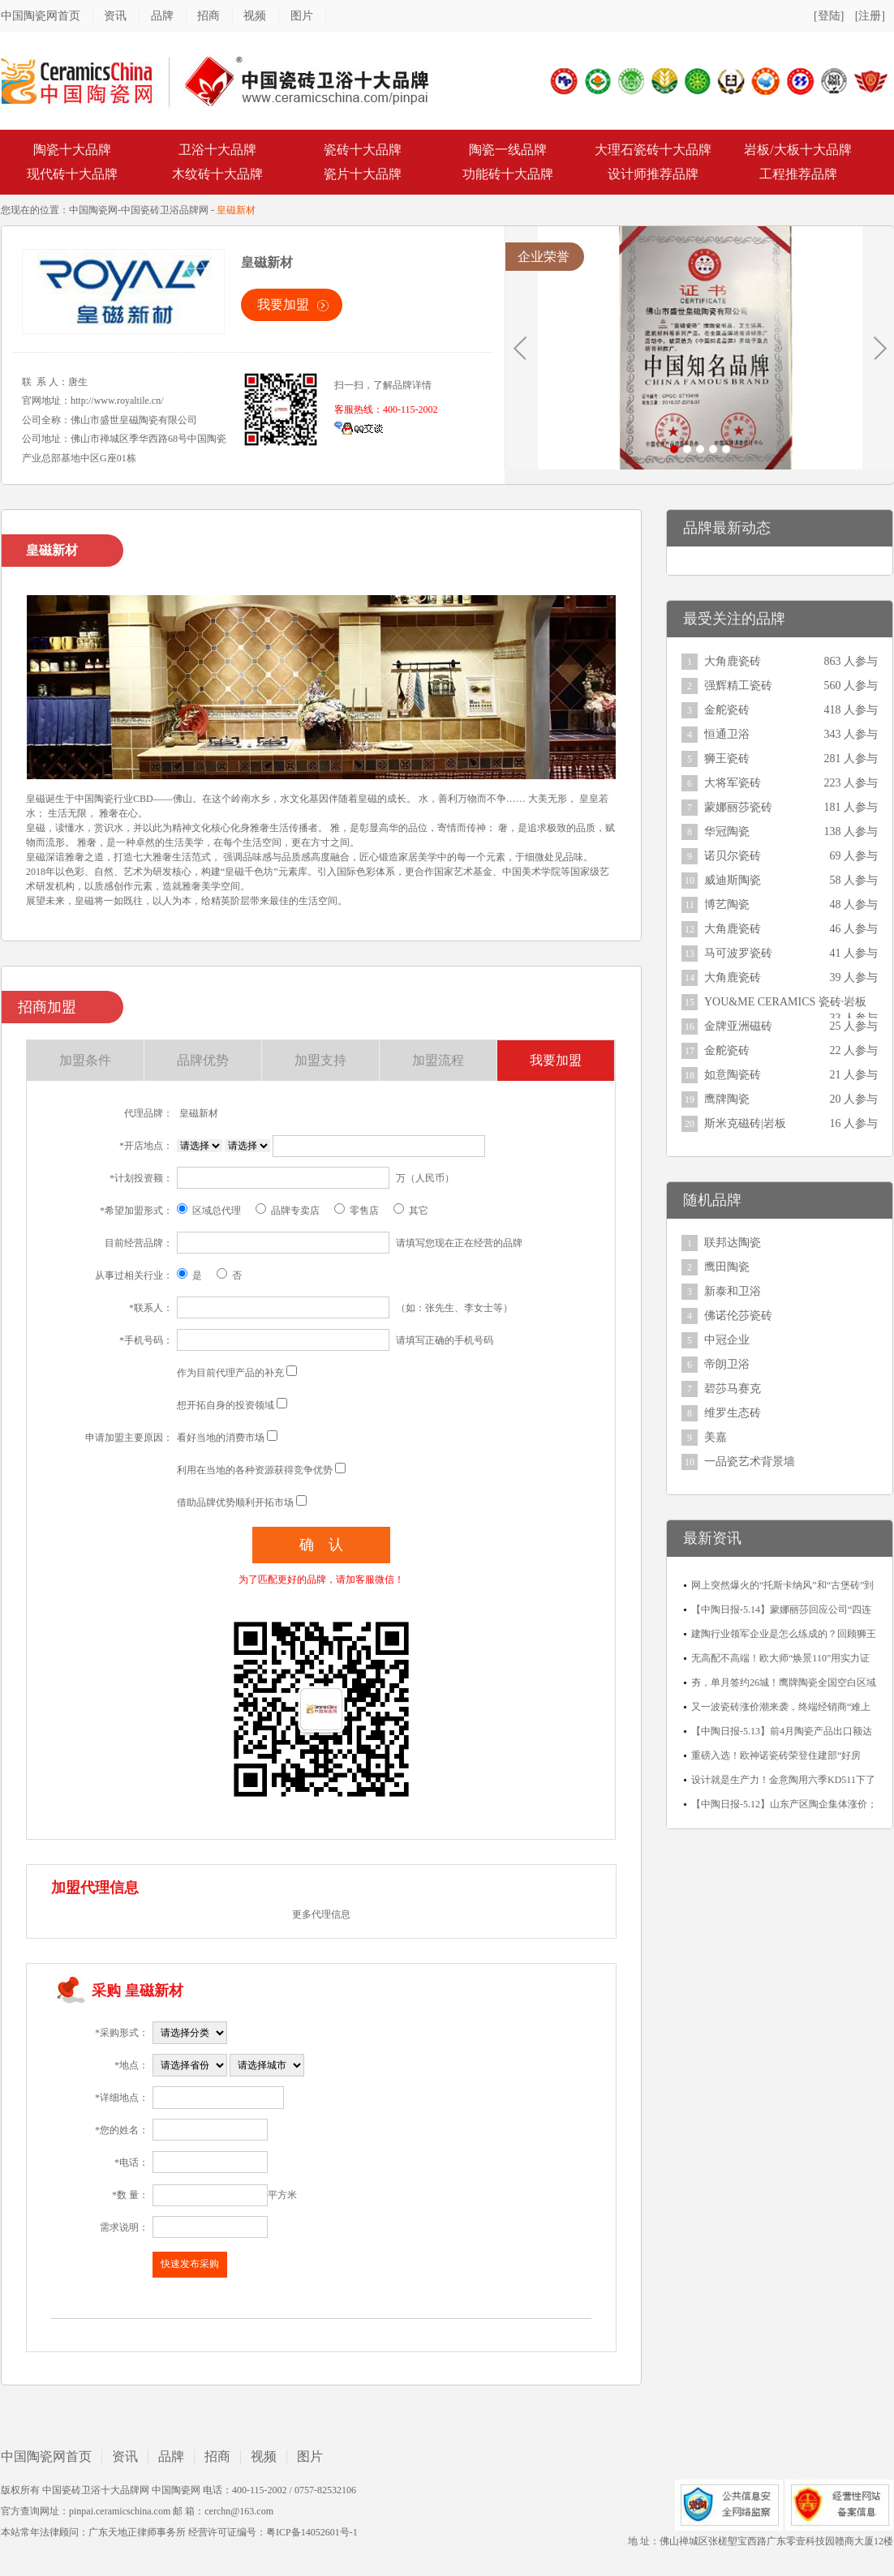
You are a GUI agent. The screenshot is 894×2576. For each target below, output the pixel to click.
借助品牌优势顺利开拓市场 (235, 1502)
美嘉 (715, 1437)
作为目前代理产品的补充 (230, 1372)
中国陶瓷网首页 (40, 16)
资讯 (115, 16)
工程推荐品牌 (798, 174)
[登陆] (829, 16)
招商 (208, 16)
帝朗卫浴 (727, 1364)
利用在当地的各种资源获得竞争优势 (255, 1470)
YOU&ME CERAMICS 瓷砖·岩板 (785, 1002)
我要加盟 (283, 304)
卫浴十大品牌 (217, 149)
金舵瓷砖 (727, 710)
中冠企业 (727, 1340)
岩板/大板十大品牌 (797, 149)
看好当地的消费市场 (220, 1437)
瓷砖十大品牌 (363, 149)
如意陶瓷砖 (732, 1075)
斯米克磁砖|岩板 (745, 1123)
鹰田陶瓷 (727, 1267)
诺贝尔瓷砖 (732, 856)
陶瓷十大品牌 (72, 149)
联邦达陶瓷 (732, 1243)
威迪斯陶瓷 (732, 880)
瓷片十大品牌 (363, 174)
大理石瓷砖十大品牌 (653, 149)
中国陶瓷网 (93, 210)
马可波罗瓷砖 (738, 953)
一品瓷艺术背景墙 (749, 1461)
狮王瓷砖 (727, 758)
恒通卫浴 (727, 734)
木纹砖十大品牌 (217, 174)
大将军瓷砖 (732, 783)
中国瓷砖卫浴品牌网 (164, 210)
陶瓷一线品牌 (508, 149)
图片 (301, 16)
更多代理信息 (321, 1914)
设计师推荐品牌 (653, 174)
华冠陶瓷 (727, 831)
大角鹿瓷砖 (732, 661)
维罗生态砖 (732, 1413)
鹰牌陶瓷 (727, 1099)
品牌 (162, 16)
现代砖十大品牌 (72, 174)
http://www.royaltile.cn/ (117, 400)
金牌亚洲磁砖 (738, 1026)
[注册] (870, 16)
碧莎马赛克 (732, 1388)
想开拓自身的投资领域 (225, 1405)
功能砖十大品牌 (507, 174)
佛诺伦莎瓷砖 (738, 1315)
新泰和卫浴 (732, 1291)
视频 (254, 16)
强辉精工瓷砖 (738, 685)
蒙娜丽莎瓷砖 (738, 807)
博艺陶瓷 (727, 904)
